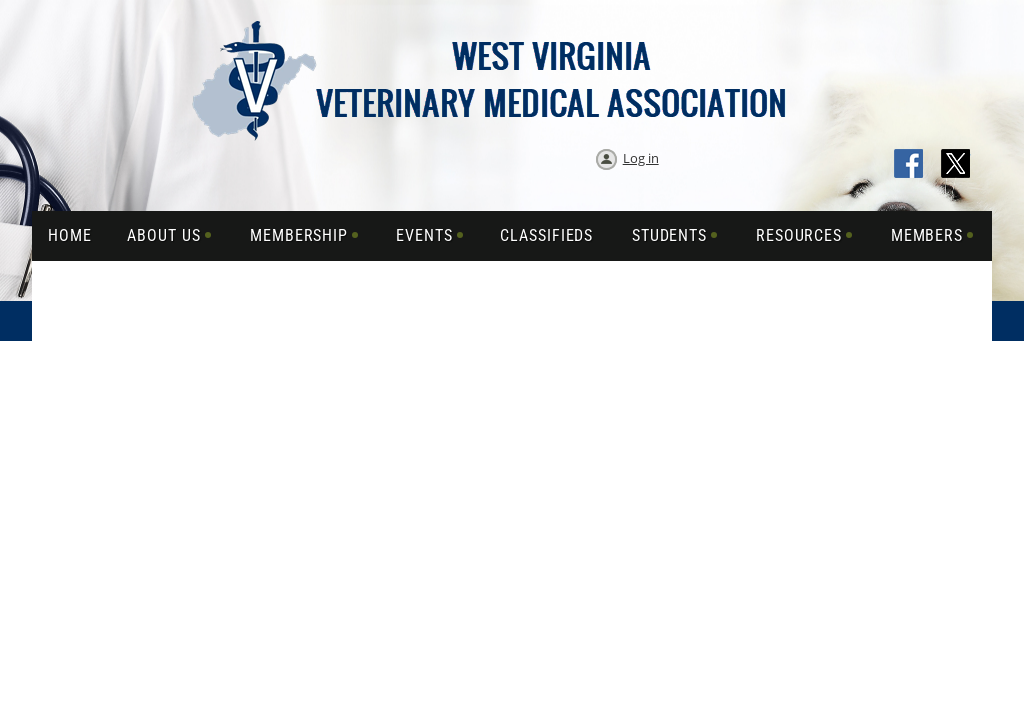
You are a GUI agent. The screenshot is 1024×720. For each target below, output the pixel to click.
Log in (641, 158)
